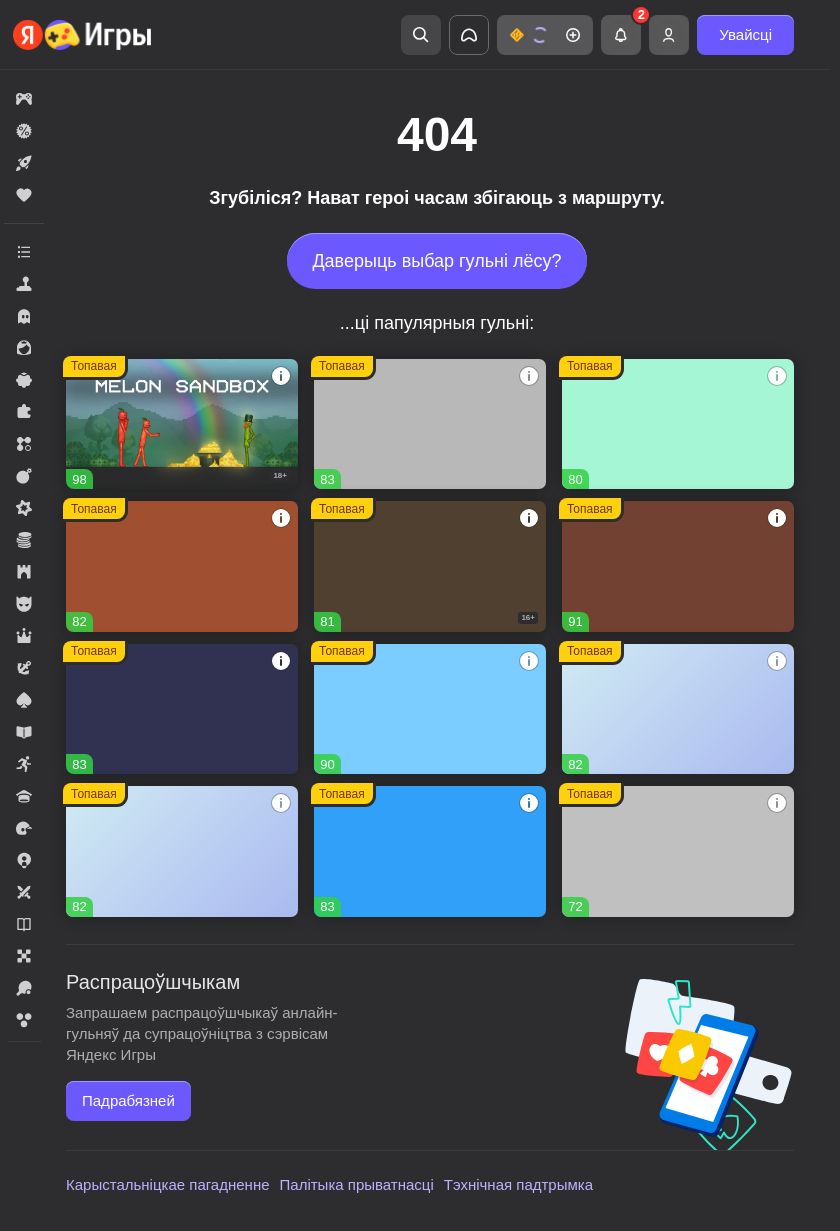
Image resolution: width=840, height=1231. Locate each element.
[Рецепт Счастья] (430, 709)
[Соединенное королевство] (430, 851)
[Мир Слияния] (678, 709)
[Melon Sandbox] (182, 424)
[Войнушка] (678, 851)
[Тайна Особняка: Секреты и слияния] (678, 566)
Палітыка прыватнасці (357, 1184)
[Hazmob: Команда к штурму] (430, 566)
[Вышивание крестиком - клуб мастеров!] (430, 424)
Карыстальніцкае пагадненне (168, 1184)
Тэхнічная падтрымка (518, 1184)
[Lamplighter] (182, 709)
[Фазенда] (182, 851)
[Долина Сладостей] (182, 566)
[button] (545, 35)
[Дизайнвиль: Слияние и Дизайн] (678, 424)
